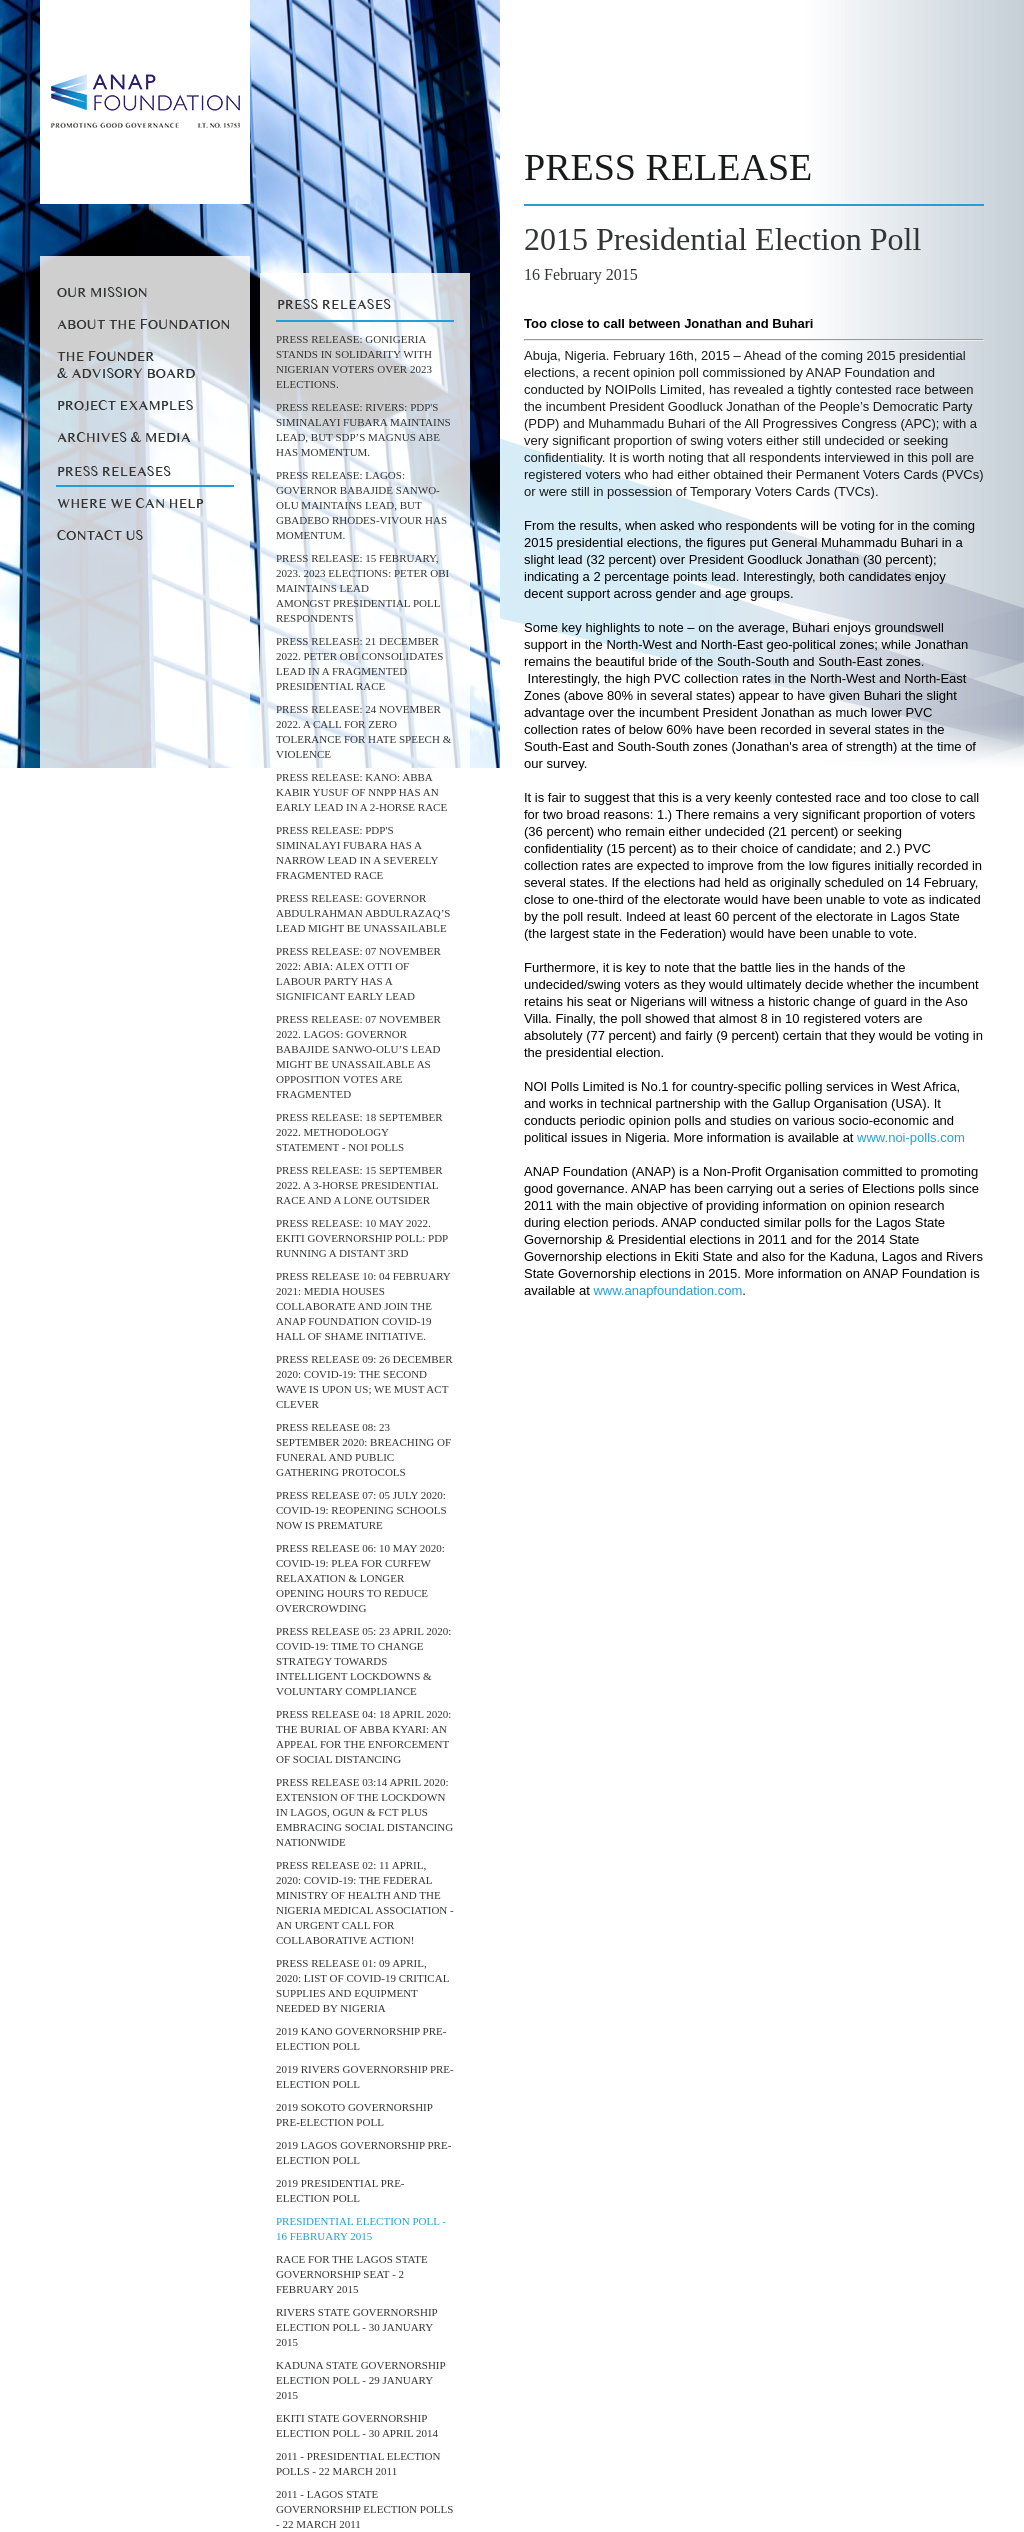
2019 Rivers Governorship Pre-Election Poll (365, 2076)
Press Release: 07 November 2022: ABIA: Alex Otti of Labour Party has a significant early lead (358, 973)
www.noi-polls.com (911, 1137)
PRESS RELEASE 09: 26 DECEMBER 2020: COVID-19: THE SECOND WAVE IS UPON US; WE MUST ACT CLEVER (364, 1381)
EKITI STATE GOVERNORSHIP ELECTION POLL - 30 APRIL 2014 (357, 2425)
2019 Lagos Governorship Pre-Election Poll (363, 2152)
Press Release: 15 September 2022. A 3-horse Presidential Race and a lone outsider (359, 1185)
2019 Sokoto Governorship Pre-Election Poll (354, 2114)
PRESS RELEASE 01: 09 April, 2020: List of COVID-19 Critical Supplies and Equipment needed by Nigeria (362, 1985)
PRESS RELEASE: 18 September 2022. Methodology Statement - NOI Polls (359, 1132)
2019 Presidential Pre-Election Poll (340, 2190)
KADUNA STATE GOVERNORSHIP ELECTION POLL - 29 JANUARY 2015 (360, 2380)
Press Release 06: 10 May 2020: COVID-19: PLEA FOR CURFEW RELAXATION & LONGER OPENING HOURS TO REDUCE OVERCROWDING (360, 1578)
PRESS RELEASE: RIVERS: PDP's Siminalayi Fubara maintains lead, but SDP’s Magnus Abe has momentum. (363, 429)
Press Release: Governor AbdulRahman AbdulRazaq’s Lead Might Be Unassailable (363, 913)
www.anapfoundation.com (667, 1290)
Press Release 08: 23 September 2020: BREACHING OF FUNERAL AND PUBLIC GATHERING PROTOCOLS (363, 1449)
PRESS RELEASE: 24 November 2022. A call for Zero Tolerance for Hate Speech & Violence (363, 731)
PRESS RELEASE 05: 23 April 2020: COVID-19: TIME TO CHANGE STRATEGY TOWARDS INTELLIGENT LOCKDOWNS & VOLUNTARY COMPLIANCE (363, 1661)
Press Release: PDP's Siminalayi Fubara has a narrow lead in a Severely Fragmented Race (357, 852)
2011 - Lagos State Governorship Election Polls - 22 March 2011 (364, 2509)
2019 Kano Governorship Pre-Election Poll (361, 2038)
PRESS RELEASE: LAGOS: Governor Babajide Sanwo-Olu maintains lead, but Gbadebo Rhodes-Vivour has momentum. (361, 505)
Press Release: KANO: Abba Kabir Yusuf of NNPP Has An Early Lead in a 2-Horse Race (361, 792)
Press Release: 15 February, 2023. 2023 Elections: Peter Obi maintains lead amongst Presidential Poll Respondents (362, 588)
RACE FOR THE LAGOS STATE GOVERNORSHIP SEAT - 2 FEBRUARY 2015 (352, 2274)
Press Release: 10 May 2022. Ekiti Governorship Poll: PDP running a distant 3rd (362, 1238)
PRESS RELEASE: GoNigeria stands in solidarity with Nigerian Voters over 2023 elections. (354, 361)
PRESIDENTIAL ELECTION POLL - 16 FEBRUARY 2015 (361, 2228)
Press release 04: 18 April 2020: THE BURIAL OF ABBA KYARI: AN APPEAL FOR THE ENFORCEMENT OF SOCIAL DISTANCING (363, 1736)
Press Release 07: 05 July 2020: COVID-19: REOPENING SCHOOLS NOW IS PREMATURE (361, 1510)
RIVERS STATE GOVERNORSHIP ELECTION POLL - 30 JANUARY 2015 (356, 2327)
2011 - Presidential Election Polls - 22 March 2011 (358, 2463)
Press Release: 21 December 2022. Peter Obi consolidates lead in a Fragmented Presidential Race (359, 663)
